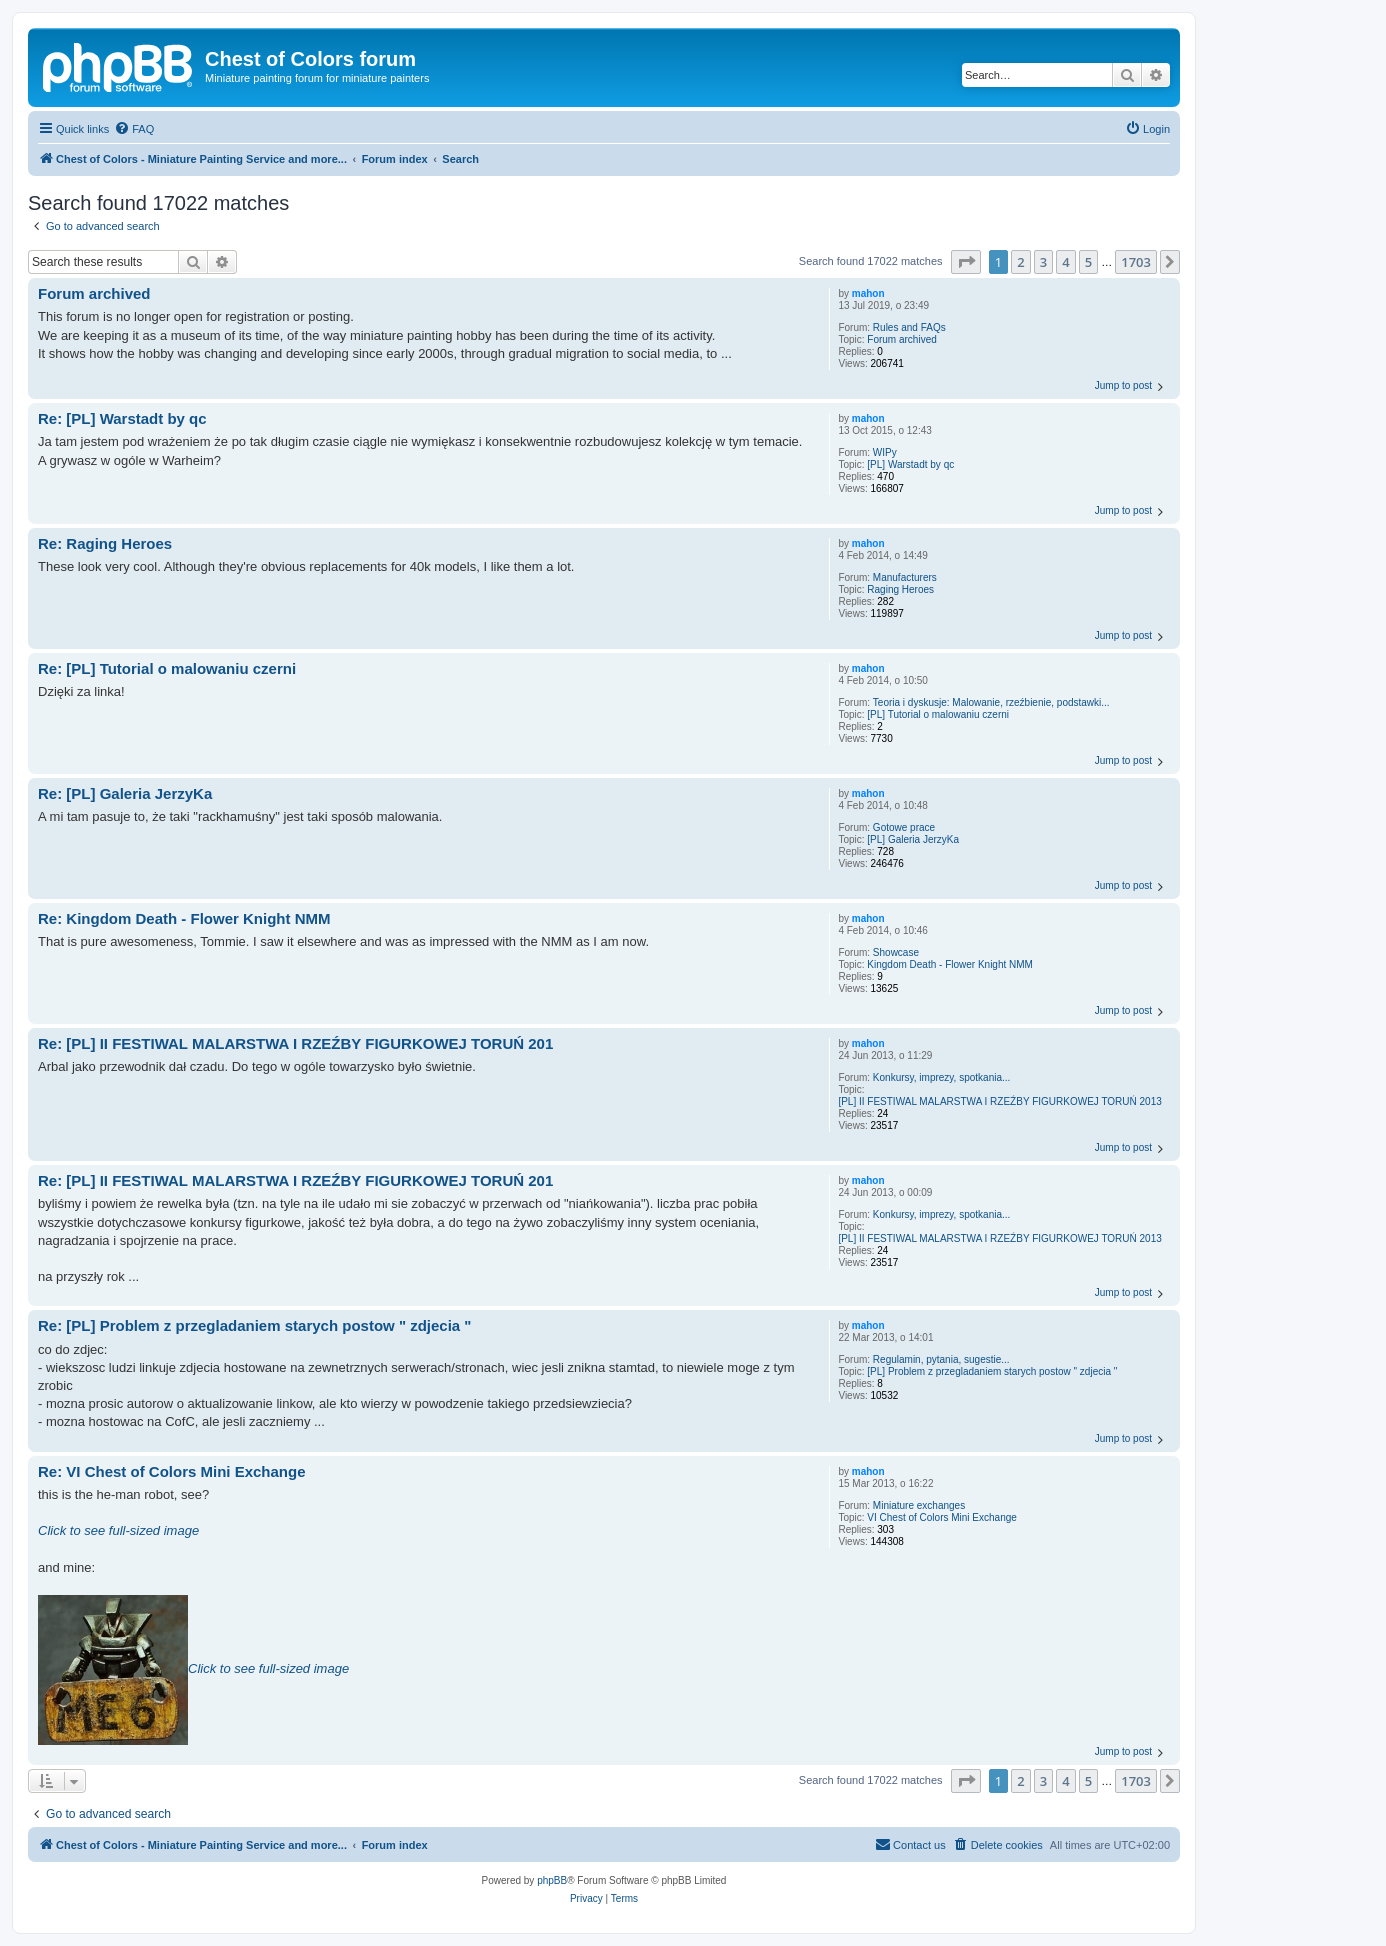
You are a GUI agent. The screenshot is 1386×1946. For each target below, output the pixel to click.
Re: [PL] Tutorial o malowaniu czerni (167, 668)
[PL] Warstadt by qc (910, 464)
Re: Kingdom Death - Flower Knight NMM (184, 918)
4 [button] (1065, 262)
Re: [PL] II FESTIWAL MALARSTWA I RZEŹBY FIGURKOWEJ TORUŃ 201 (295, 1043)
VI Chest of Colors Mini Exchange (942, 1517)
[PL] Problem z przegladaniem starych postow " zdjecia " (992, 1371)
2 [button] (1020, 262)
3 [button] (1043, 262)
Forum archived (901, 339)
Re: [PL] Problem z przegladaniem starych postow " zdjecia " (254, 1325)
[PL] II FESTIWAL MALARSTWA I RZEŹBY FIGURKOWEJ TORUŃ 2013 (999, 1101)
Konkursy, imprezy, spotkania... (941, 1077)
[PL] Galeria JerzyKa (913, 839)
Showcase (896, 952)
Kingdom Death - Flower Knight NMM (950, 964)
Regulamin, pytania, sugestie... (941, 1359)
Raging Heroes (900, 589)
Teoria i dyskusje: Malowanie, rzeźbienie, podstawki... (991, 702)
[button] (966, 262)
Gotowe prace (904, 827)
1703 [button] (1136, 262)
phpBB (552, 1880)
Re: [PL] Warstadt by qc (122, 418)
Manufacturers (905, 577)
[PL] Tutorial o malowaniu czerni (938, 714)
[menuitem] (134, 129)
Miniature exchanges (919, 1505)
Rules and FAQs (909, 327)
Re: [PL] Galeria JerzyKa (125, 793)
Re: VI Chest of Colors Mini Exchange (172, 1471)
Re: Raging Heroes (105, 543)
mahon (868, 293)
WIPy (885, 452)
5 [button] (1088, 262)
